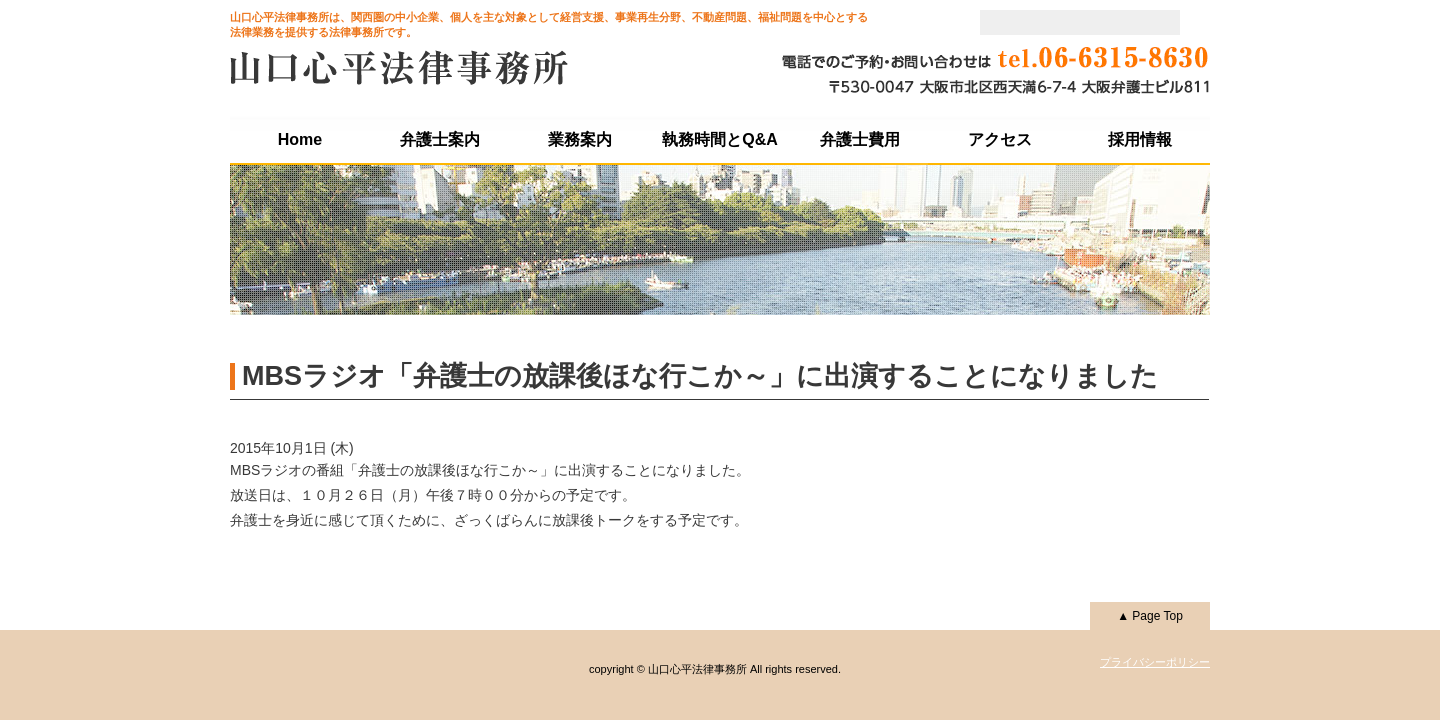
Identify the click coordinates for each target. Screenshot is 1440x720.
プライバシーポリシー (1155, 662)
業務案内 (580, 139)
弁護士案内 (440, 139)
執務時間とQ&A (720, 139)
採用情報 (1140, 139)
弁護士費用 (860, 139)
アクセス (1000, 139)
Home (300, 139)
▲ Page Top (1150, 616)
